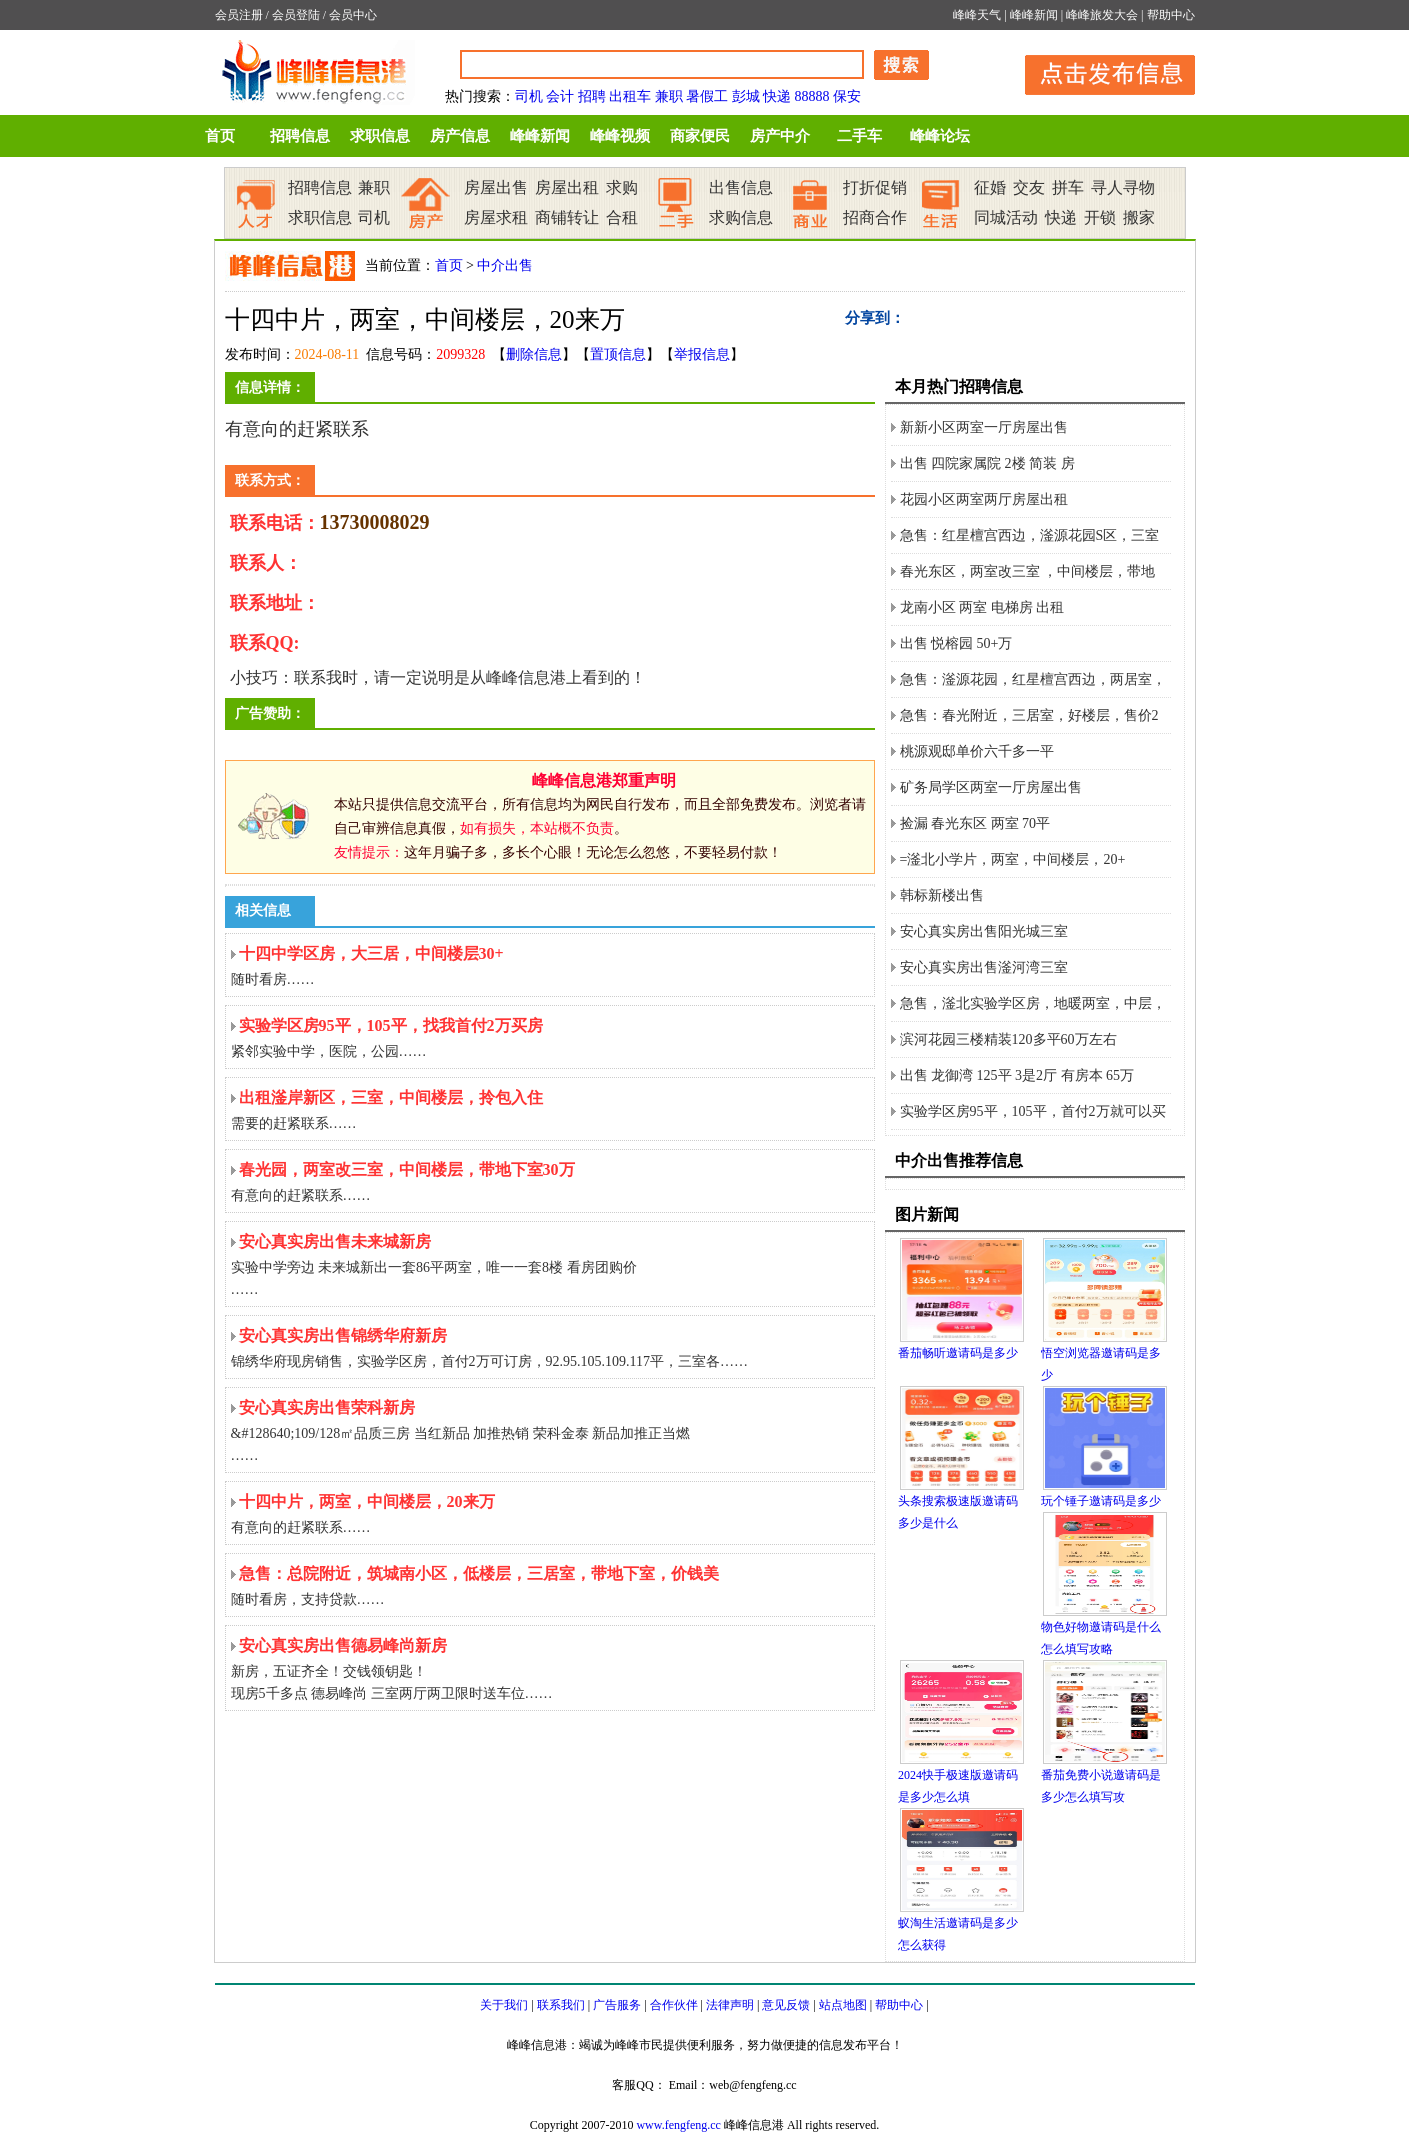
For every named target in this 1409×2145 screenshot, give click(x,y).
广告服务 (617, 2005)
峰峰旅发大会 (1102, 15)
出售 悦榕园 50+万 (956, 643)
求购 (622, 187)
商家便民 (700, 136)
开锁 (1100, 217)
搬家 (1139, 217)
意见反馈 (786, 2005)
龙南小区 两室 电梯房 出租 (982, 607)
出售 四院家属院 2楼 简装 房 (987, 463)
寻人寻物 (1123, 187)
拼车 (1068, 187)
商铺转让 (567, 217)
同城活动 (1006, 217)
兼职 (669, 96)
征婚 (990, 187)
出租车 (630, 96)
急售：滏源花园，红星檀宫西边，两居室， (1033, 679)
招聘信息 (300, 136)
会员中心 (353, 15)
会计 (560, 96)
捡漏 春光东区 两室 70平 (975, 823)
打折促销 (875, 187)
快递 (777, 96)
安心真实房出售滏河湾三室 (984, 967)
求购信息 (741, 217)
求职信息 (380, 136)
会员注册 (239, 15)
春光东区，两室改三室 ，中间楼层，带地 (1028, 571)
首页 (220, 136)
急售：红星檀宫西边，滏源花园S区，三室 (1030, 535)
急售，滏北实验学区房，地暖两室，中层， (1033, 1003)
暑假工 (707, 96)
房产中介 (780, 136)
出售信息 (741, 187)
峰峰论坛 (940, 136)
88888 (812, 96)
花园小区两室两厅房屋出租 (984, 499)
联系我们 (561, 2005)
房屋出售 (496, 187)
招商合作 (875, 217)
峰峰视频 (620, 136)
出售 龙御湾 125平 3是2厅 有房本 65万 (1017, 1075)
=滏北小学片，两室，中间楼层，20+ (1013, 859)
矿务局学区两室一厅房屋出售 (991, 787)
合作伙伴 (674, 2005)
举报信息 (702, 354)
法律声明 (730, 2005)
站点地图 (843, 2005)
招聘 (592, 96)
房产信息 (460, 136)
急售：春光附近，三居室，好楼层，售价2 (1029, 715)
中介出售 (505, 265)
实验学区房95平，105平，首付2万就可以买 (1033, 1111)
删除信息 (534, 354)
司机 (529, 96)
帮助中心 (1171, 15)
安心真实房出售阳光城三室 (984, 931)
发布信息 (1100, 71)
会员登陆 (296, 15)
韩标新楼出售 (942, 895)
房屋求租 (496, 217)
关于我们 (504, 2005)
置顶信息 (618, 354)
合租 (622, 217)
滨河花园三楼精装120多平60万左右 (1008, 1039)
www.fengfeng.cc (678, 2125)
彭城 (746, 96)
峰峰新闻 (1034, 15)
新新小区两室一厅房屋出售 (984, 427)
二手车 (859, 136)
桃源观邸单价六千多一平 (977, 751)
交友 (1029, 187)
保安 (847, 96)
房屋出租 (567, 187)
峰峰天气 (977, 15)
